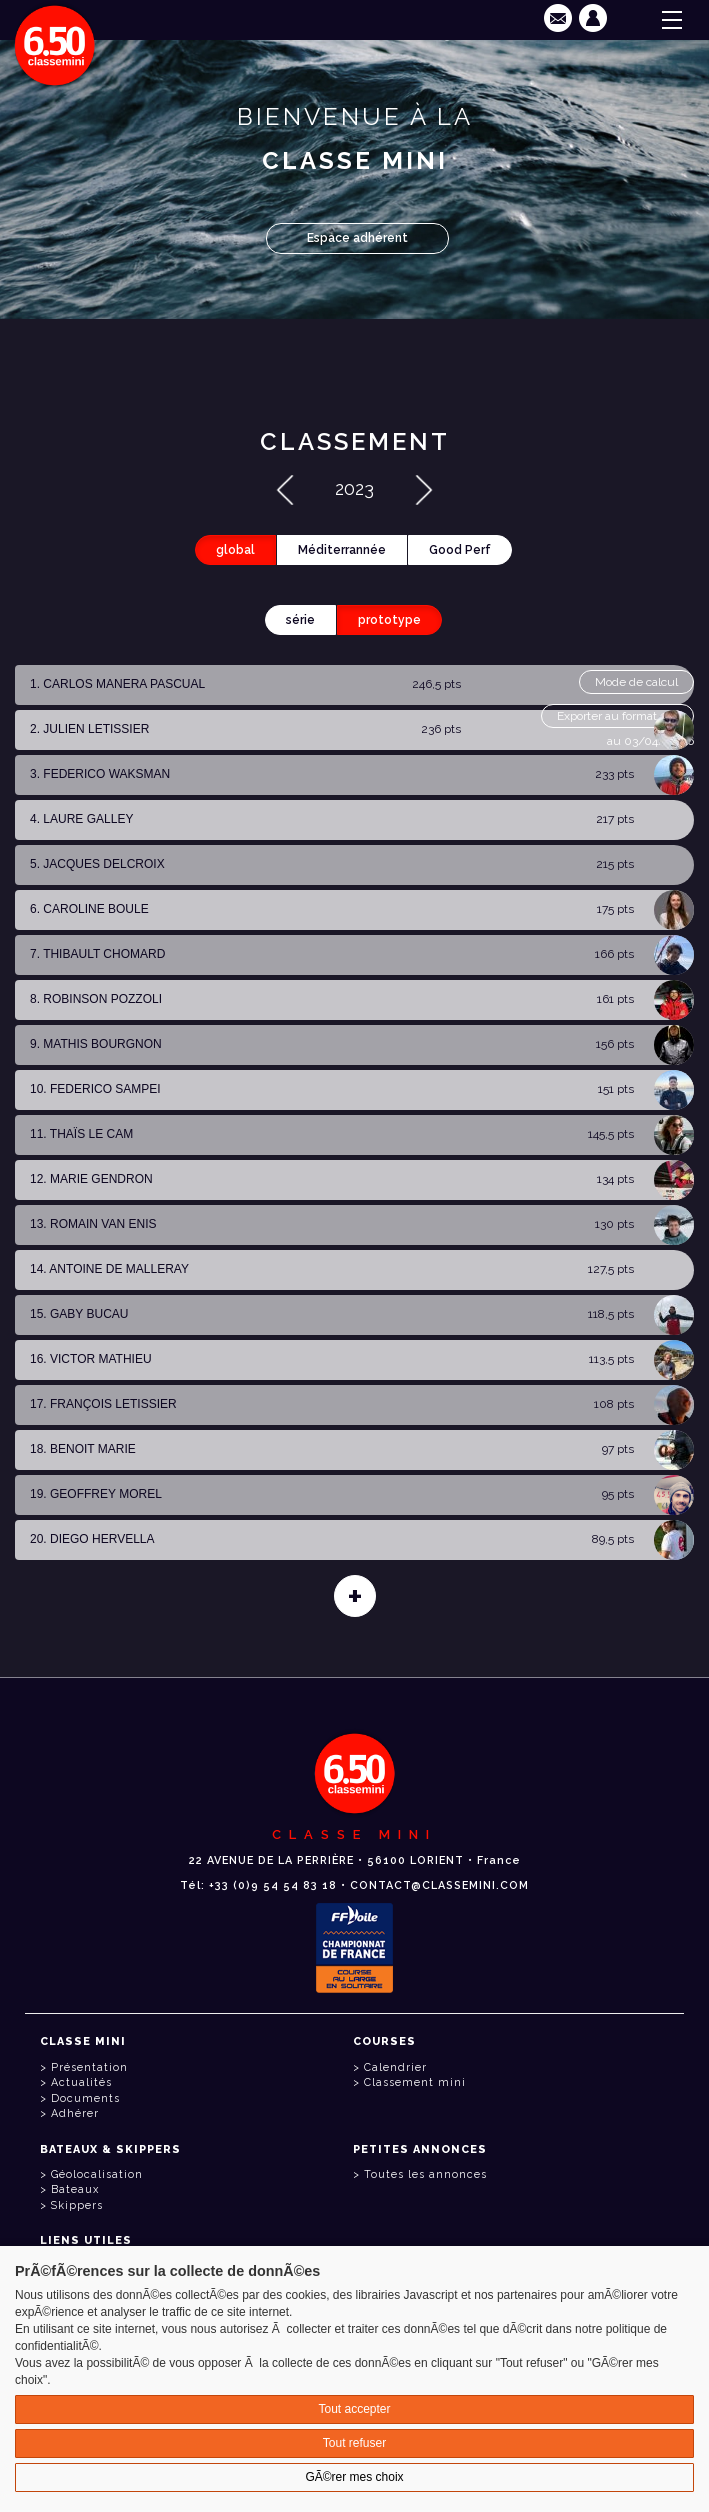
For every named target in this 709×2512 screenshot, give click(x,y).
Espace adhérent (357, 238)
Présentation (89, 2067)
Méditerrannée (342, 550)
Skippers (77, 2205)
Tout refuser (354, 2443)
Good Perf (460, 550)
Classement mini (415, 2082)
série (300, 620)
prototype (389, 620)
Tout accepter (354, 2409)
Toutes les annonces (425, 2174)
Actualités (81, 2082)
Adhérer (75, 2113)
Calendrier (395, 2067)
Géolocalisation (97, 2174)
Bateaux (75, 2189)
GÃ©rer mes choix (354, 2477)
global (235, 550)
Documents (85, 2098)
